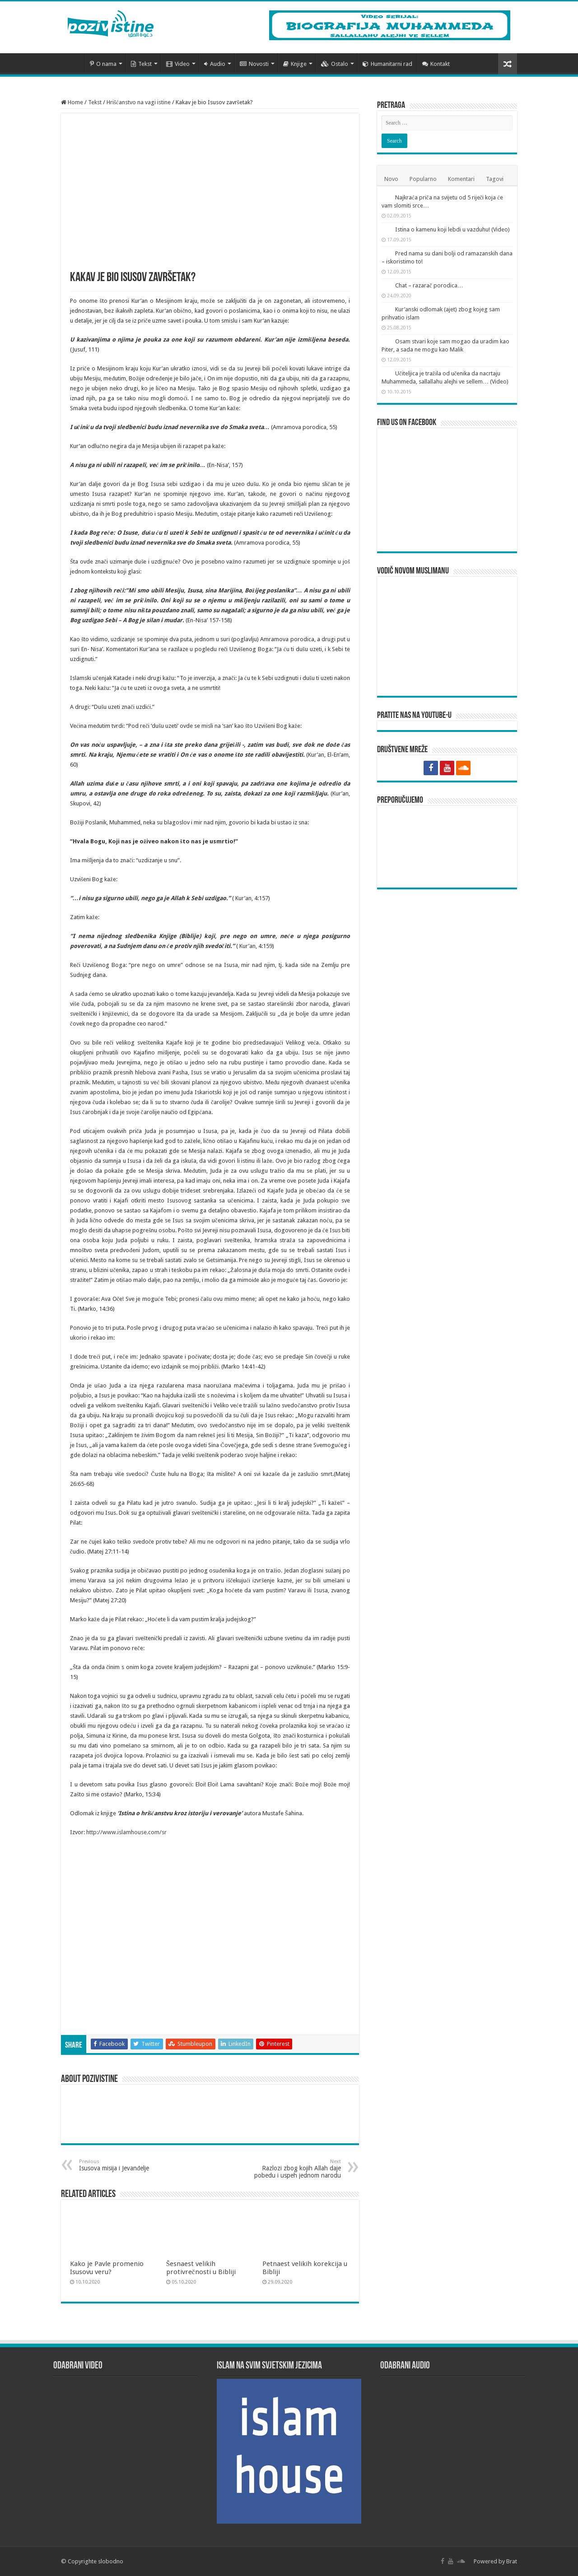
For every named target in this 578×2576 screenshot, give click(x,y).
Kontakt (436, 63)
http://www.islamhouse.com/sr (126, 1832)
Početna (72, 62)
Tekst (141, 63)
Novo (391, 179)
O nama (103, 63)
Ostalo (334, 63)
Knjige (295, 63)
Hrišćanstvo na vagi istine (139, 102)
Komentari (461, 179)
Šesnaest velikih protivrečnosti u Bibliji (201, 2268)
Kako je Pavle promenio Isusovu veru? (107, 2268)
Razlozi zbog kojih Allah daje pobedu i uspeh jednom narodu (294, 2169)
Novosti (254, 63)
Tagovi (494, 179)
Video (178, 63)
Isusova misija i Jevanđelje (125, 2165)
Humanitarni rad (387, 63)
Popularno (423, 179)
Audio (214, 63)
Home (72, 102)
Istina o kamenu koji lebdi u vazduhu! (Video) (452, 229)
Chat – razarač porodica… (429, 285)
